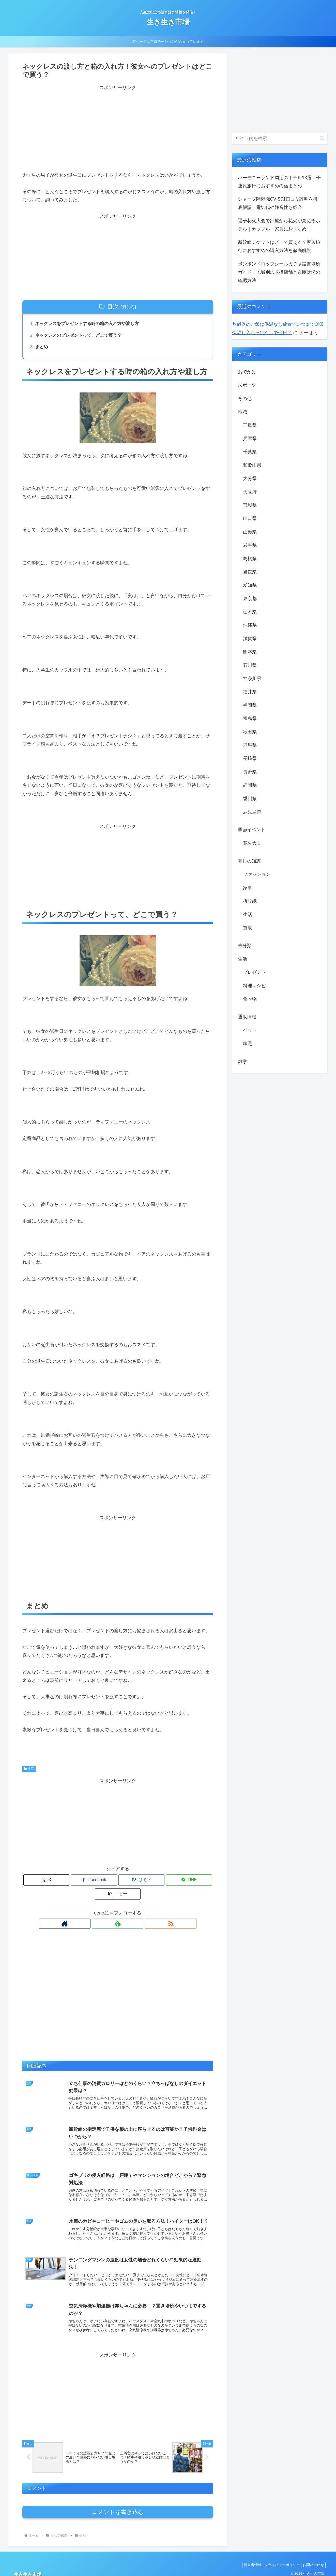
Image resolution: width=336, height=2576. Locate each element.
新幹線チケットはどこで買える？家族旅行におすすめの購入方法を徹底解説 (279, 246)
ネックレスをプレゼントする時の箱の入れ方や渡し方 (90, 324)
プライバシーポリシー (278, 2560)
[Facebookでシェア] (85, 1881)
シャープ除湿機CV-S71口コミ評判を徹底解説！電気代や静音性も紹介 (278, 203)
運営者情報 (246, 2560)
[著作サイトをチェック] (106, 1911)
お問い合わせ (312, 2560)
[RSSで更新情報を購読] (129, 1911)
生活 (29, 1770)
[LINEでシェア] (149, 1881)
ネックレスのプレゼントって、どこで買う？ (81, 336)
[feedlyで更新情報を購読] (118, 1911)
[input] (279, 138)
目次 (112, 306)
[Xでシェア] (53, 1881)
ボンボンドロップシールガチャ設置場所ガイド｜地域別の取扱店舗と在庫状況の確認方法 (279, 272)
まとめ (42, 347)
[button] (181, 1881)
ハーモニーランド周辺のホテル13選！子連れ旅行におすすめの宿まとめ (279, 181)
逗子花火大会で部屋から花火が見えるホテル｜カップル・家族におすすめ (279, 224)
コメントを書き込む (118, 2507)
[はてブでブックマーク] (117, 1881)
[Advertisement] (117, 127)
